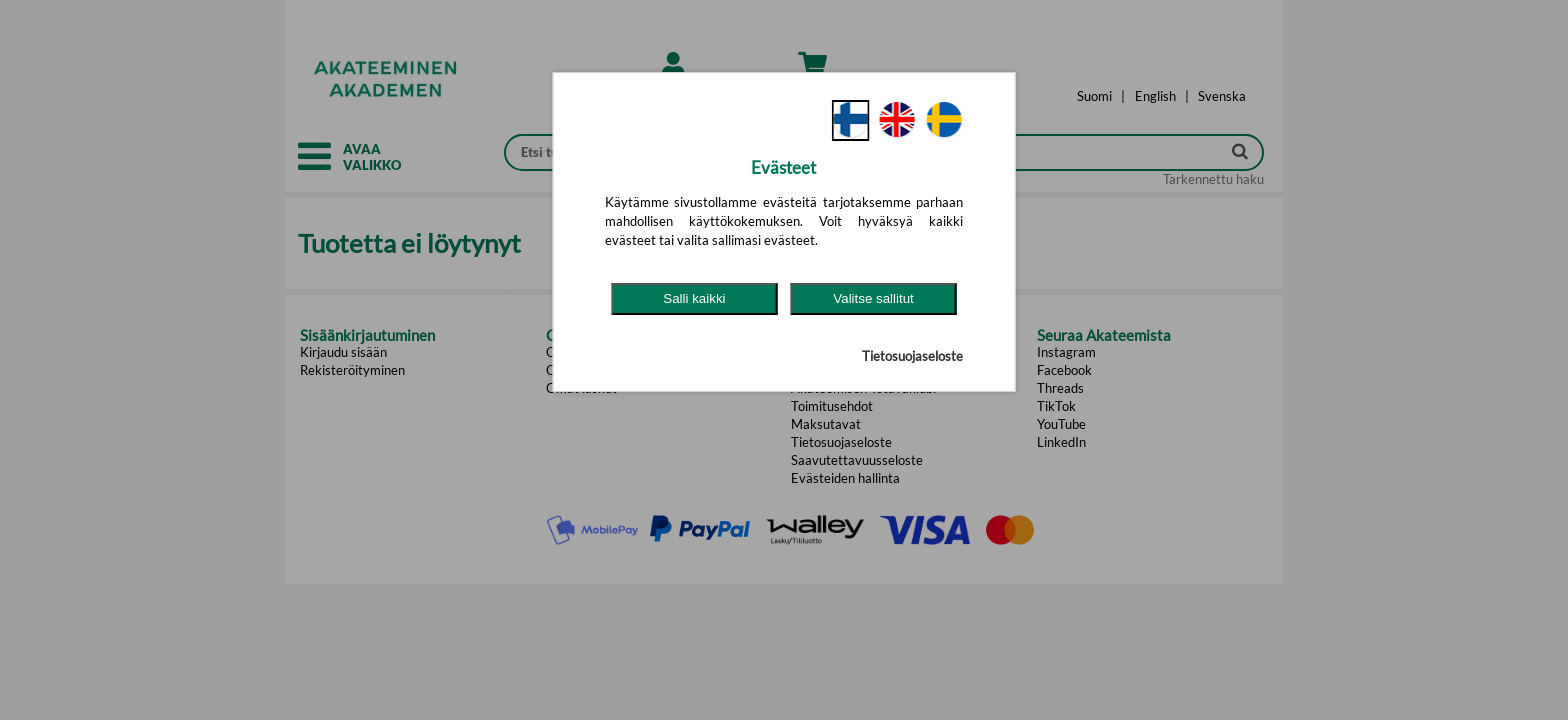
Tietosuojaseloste (912, 356)
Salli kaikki (694, 298)
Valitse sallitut (873, 298)
